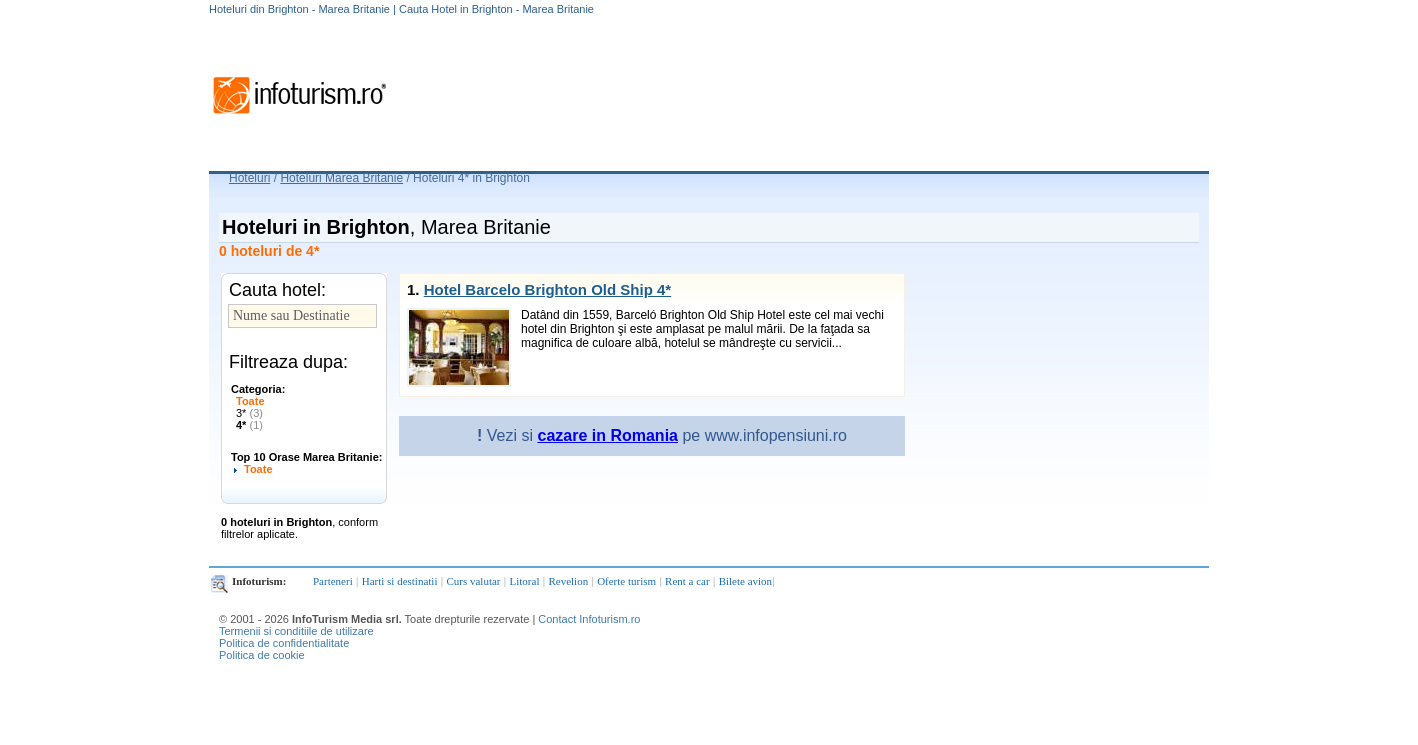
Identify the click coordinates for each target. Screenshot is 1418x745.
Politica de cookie (262, 655)
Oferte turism (626, 581)
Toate (250, 401)
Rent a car (687, 581)
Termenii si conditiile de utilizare (296, 631)
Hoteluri (249, 178)
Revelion (568, 581)
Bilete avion (745, 581)
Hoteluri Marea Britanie (341, 178)
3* (249, 413)
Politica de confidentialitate (284, 643)
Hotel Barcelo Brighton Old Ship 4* (548, 289)
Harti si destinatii (400, 581)
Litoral (525, 581)
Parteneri (333, 581)
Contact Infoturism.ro (589, 619)
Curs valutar (473, 581)
